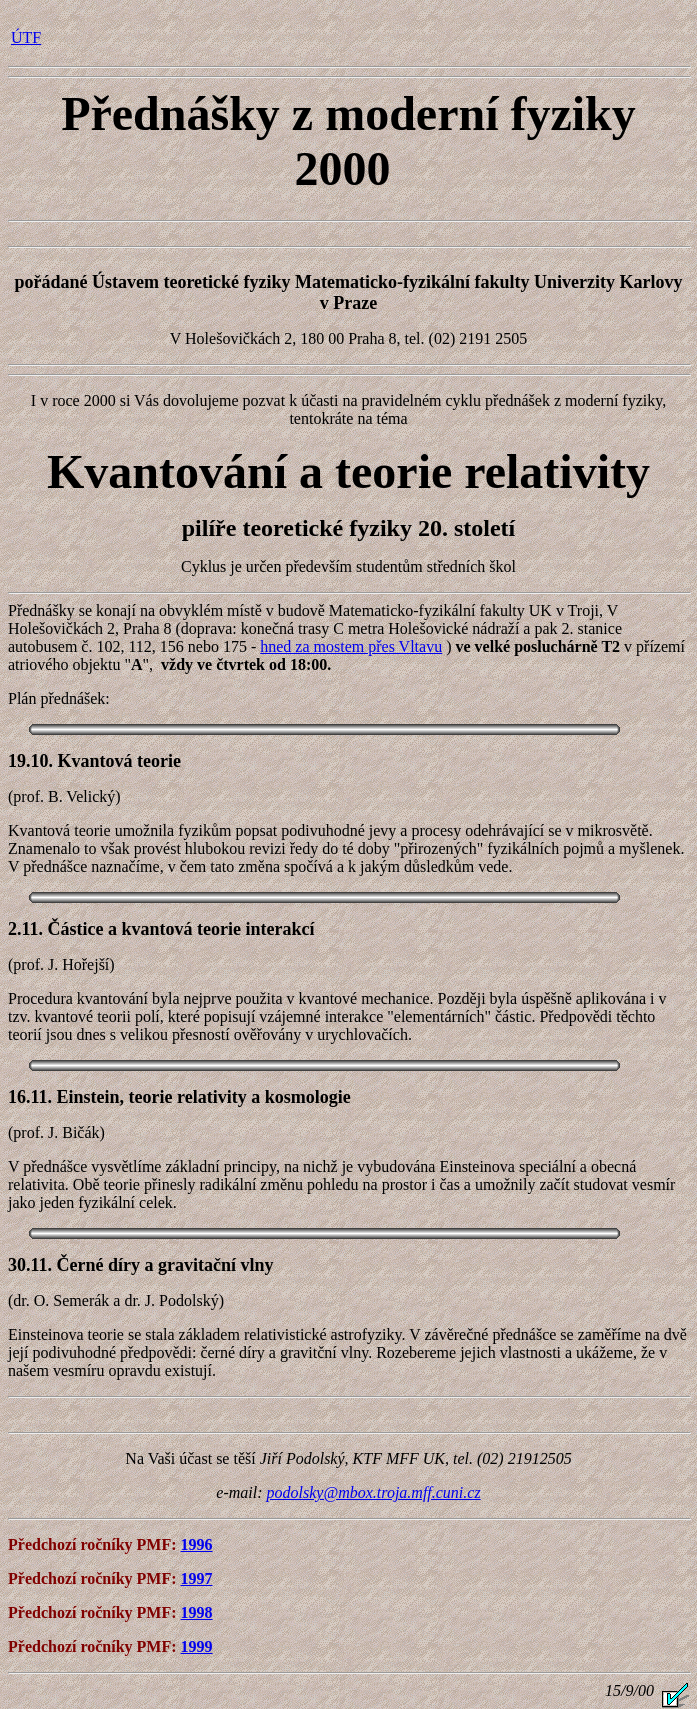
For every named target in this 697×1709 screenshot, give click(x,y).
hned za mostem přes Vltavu (351, 646)
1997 (197, 1578)
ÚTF (26, 37)
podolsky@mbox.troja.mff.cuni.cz (374, 1492)
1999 (197, 1646)
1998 (197, 1612)
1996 (197, 1544)
